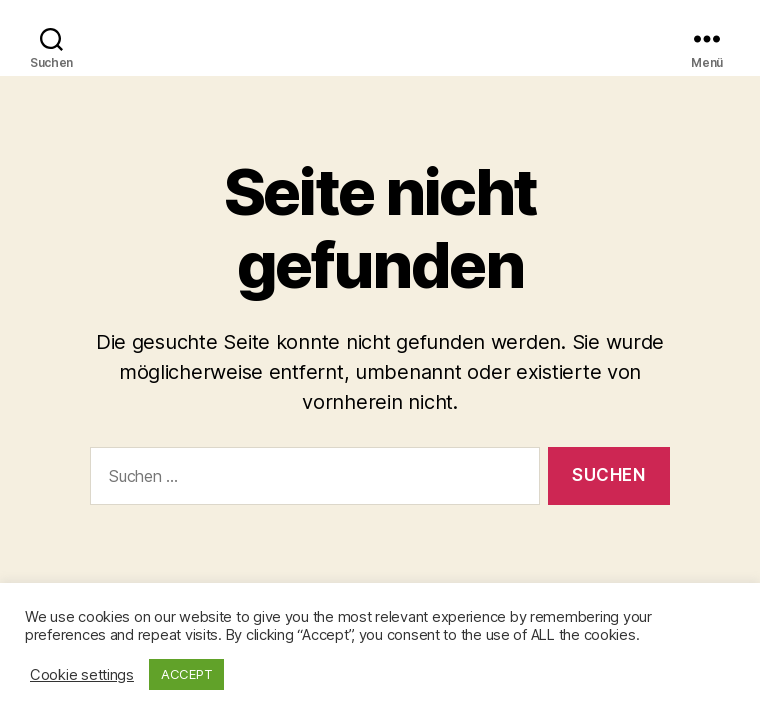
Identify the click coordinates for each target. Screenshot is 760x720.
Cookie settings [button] (82, 675)
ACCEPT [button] (186, 674)
